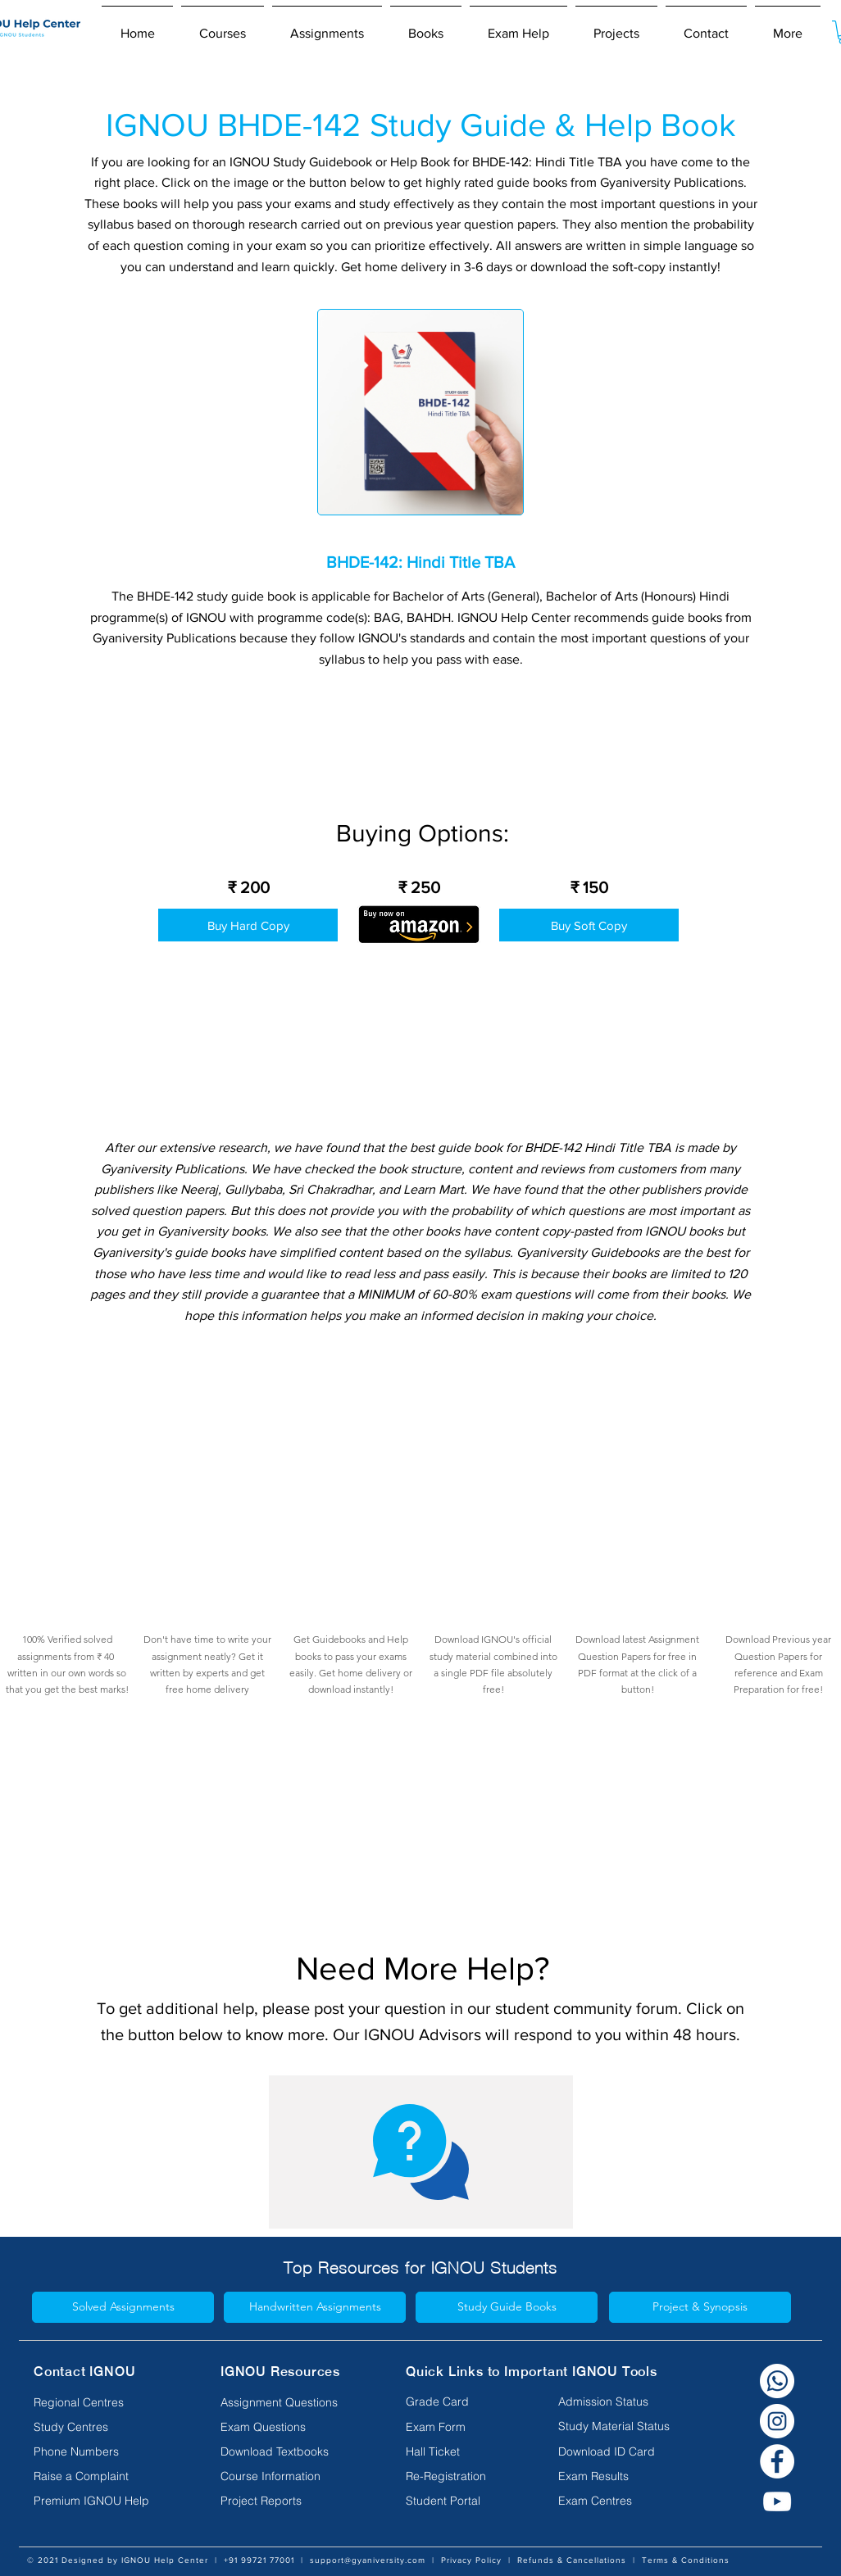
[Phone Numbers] (101, 2452)
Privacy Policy (471, 2560)
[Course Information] (287, 2477)
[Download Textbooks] (287, 2452)
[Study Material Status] (614, 2427)
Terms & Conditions (686, 2560)
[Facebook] (777, 2461)
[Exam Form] (439, 2427)
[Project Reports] (287, 2501)
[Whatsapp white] (777, 2381)
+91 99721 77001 (259, 2560)
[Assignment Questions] (287, 2403)
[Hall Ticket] (439, 2452)
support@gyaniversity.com (367, 2560)
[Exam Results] (593, 2477)
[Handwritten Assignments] (315, 2307)
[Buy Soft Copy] (589, 925)
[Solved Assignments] (123, 2307)
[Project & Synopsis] (700, 2307)
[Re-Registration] (446, 2477)
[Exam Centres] (595, 2501)
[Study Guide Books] (507, 2307)
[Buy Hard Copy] (248, 925)
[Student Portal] (443, 2501)
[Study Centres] (101, 2427)
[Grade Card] (439, 2402)
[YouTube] (777, 2501)
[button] (222, 26)
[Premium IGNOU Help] (101, 2501)
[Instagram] (777, 2421)
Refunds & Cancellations (571, 2560)
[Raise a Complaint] (101, 2477)
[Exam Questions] (287, 2427)
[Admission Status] (603, 2402)
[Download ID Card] (606, 2452)
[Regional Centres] (101, 2403)
